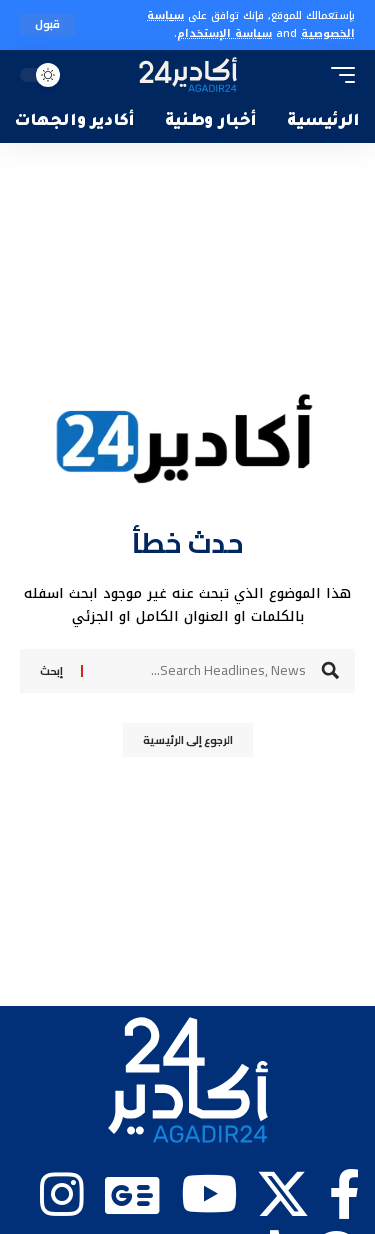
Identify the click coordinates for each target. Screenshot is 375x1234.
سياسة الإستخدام (224, 33)
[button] (47, 24)
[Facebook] (344, 1194)
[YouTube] (209, 1194)
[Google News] (132, 1194)
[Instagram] (62, 1194)
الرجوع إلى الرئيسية (188, 740)
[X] (283, 1194)
